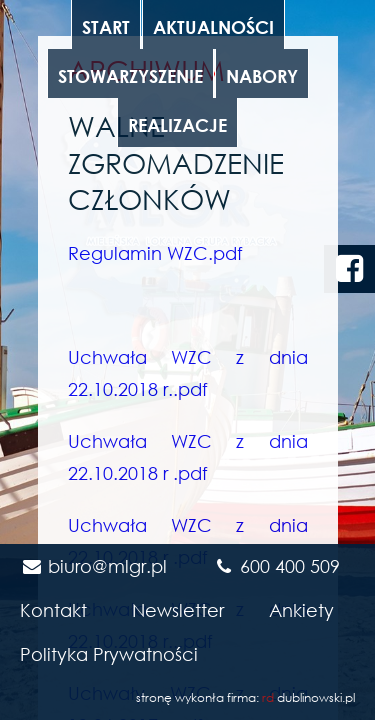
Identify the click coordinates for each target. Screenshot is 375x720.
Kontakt (53, 610)
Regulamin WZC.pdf (155, 253)
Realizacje (177, 125)
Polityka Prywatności (109, 654)
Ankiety (301, 610)
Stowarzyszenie (130, 76)
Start (106, 27)
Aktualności (213, 27)
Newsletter (178, 610)
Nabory (262, 76)
